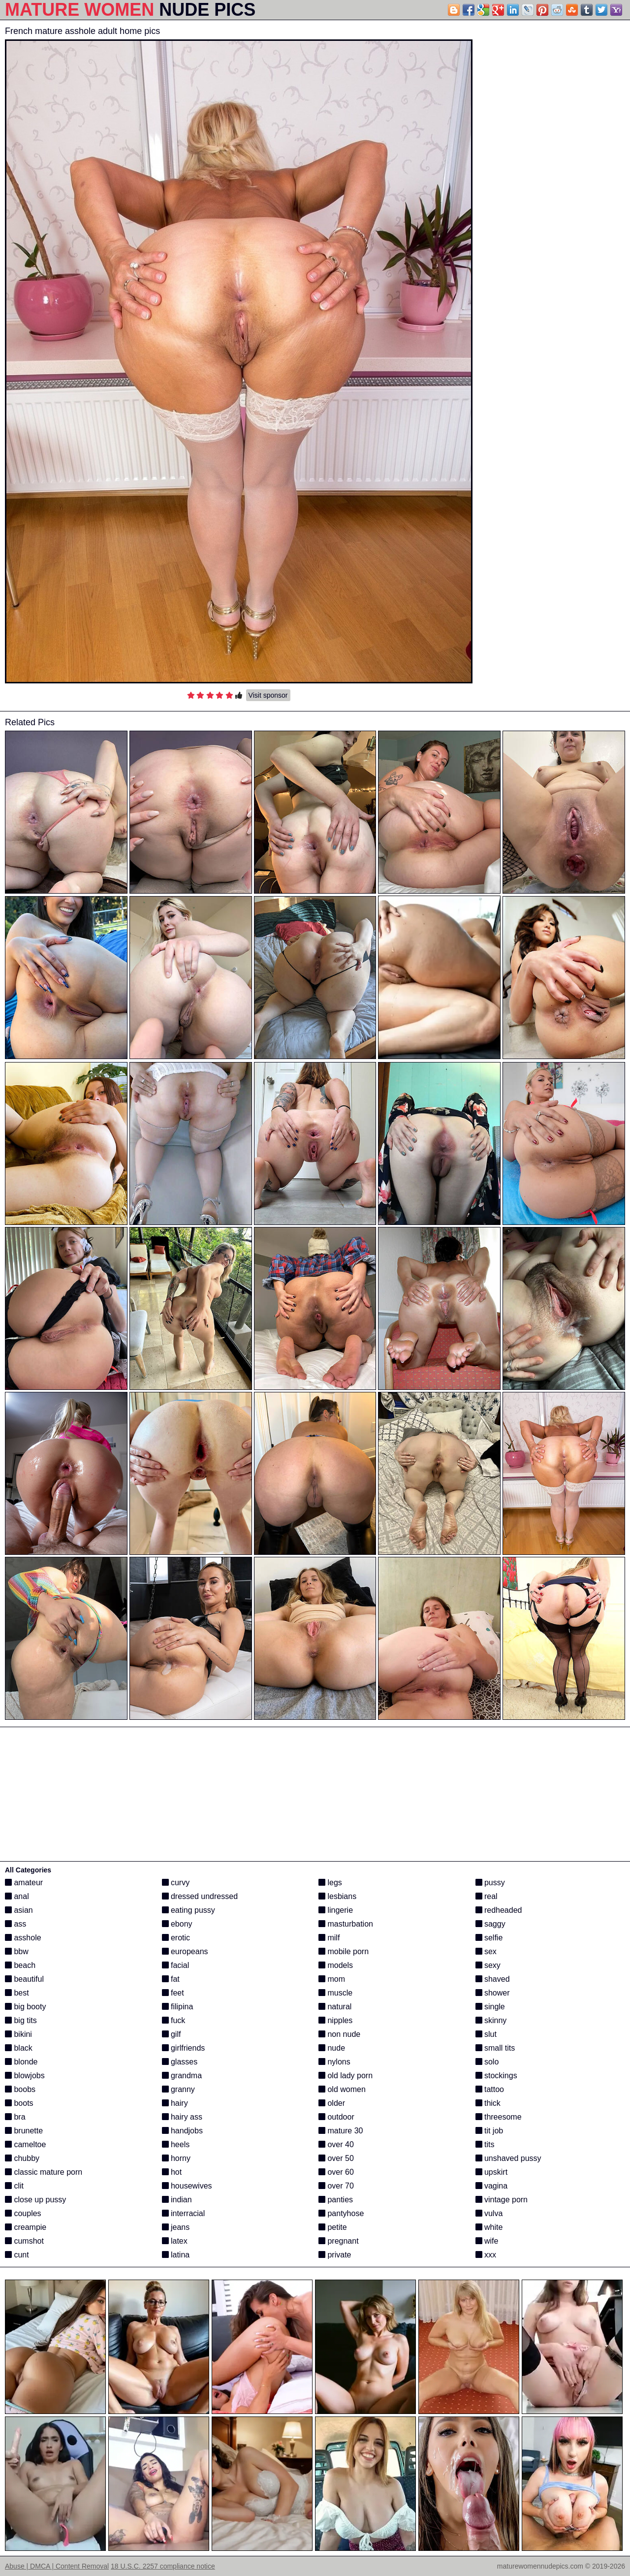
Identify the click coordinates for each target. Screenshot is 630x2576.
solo (487, 2062)
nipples (335, 2020)
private (334, 2255)
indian (177, 2199)
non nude (339, 2034)
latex (175, 2241)
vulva (489, 2213)
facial (175, 1965)
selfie (489, 1937)
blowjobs (25, 2075)
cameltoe (25, 2144)
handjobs (182, 2130)
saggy (490, 1924)
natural (334, 2006)
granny (178, 2089)
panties (335, 2199)
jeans (176, 2227)
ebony (177, 1924)
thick (488, 2103)
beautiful (24, 1979)
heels (176, 2144)
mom (331, 1979)
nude (331, 2048)
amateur (24, 1882)
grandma (182, 2075)
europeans (185, 1951)
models (335, 1965)
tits (485, 2144)
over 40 (336, 2144)
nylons (334, 2062)
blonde (21, 2062)
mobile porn (343, 1951)
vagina (491, 2186)
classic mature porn (43, 2172)
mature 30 (340, 2130)
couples (23, 2213)
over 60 (336, 2172)
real (486, 1896)
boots (19, 2103)
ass (15, 1924)
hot (172, 2172)
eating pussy (188, 1910)
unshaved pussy (508, 2158)
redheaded (498, 1910)
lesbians (337, 1896)
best (17, 1993)
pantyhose (341, 2213)
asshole (23, 1937)
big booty (25, 2006)
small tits (495, 2048)
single (490, 2006)
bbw (17, 1951)
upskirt (491, 2172)
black (18, 2048)
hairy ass (182, 2117)
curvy (176, 1882)
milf (329, 1937)
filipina (177, 2006)
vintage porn (501, 2199)
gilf (171, 2034)
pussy (490, 1882)
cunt (17, 2255)
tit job (489, 2130)
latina (176, 2255)
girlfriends (183, 2048)
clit (14, 2186)
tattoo (489, 2089)
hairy (175, 2103)
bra (15, 2117)
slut (486, 2034)
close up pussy (35, 2199)
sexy (488, 1965)
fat (171, 1979)
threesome (498, 2117)
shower (492, 1993)
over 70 (336, 2186)
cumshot (24, 2241)
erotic (176, 1937)
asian (19, 1910)
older (331, 2103)
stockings (496, 2075)
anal (17, 1896)
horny (176, 2158)
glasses (180, 2062)
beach (20, 1965)
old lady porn (345, 2075)
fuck (174, 2020)
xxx (485, 2255)
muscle (335, 1993)
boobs (20, 2089)
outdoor (336, 2117)
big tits (21, 2020)
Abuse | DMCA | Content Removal (57, 2566)
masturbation (345, 1924)
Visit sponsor (268, 695)
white (489, 2227)
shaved (492, 1979)
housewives (187, 2186)
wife (487, 2241)
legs (330, 1882)
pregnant (338, 2241)
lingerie (335, 1910)
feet (173, 1993)
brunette (24, 2130)
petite (332, 2227)
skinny (491, 2020)
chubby (22, 2158)
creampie (25, 2227)
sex (486, 1951)
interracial (183, 2213)
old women (342, 2089)
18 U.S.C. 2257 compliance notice (163, 2566)
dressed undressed (200, 1896)
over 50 (336, 2158)
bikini (18, 2034)
